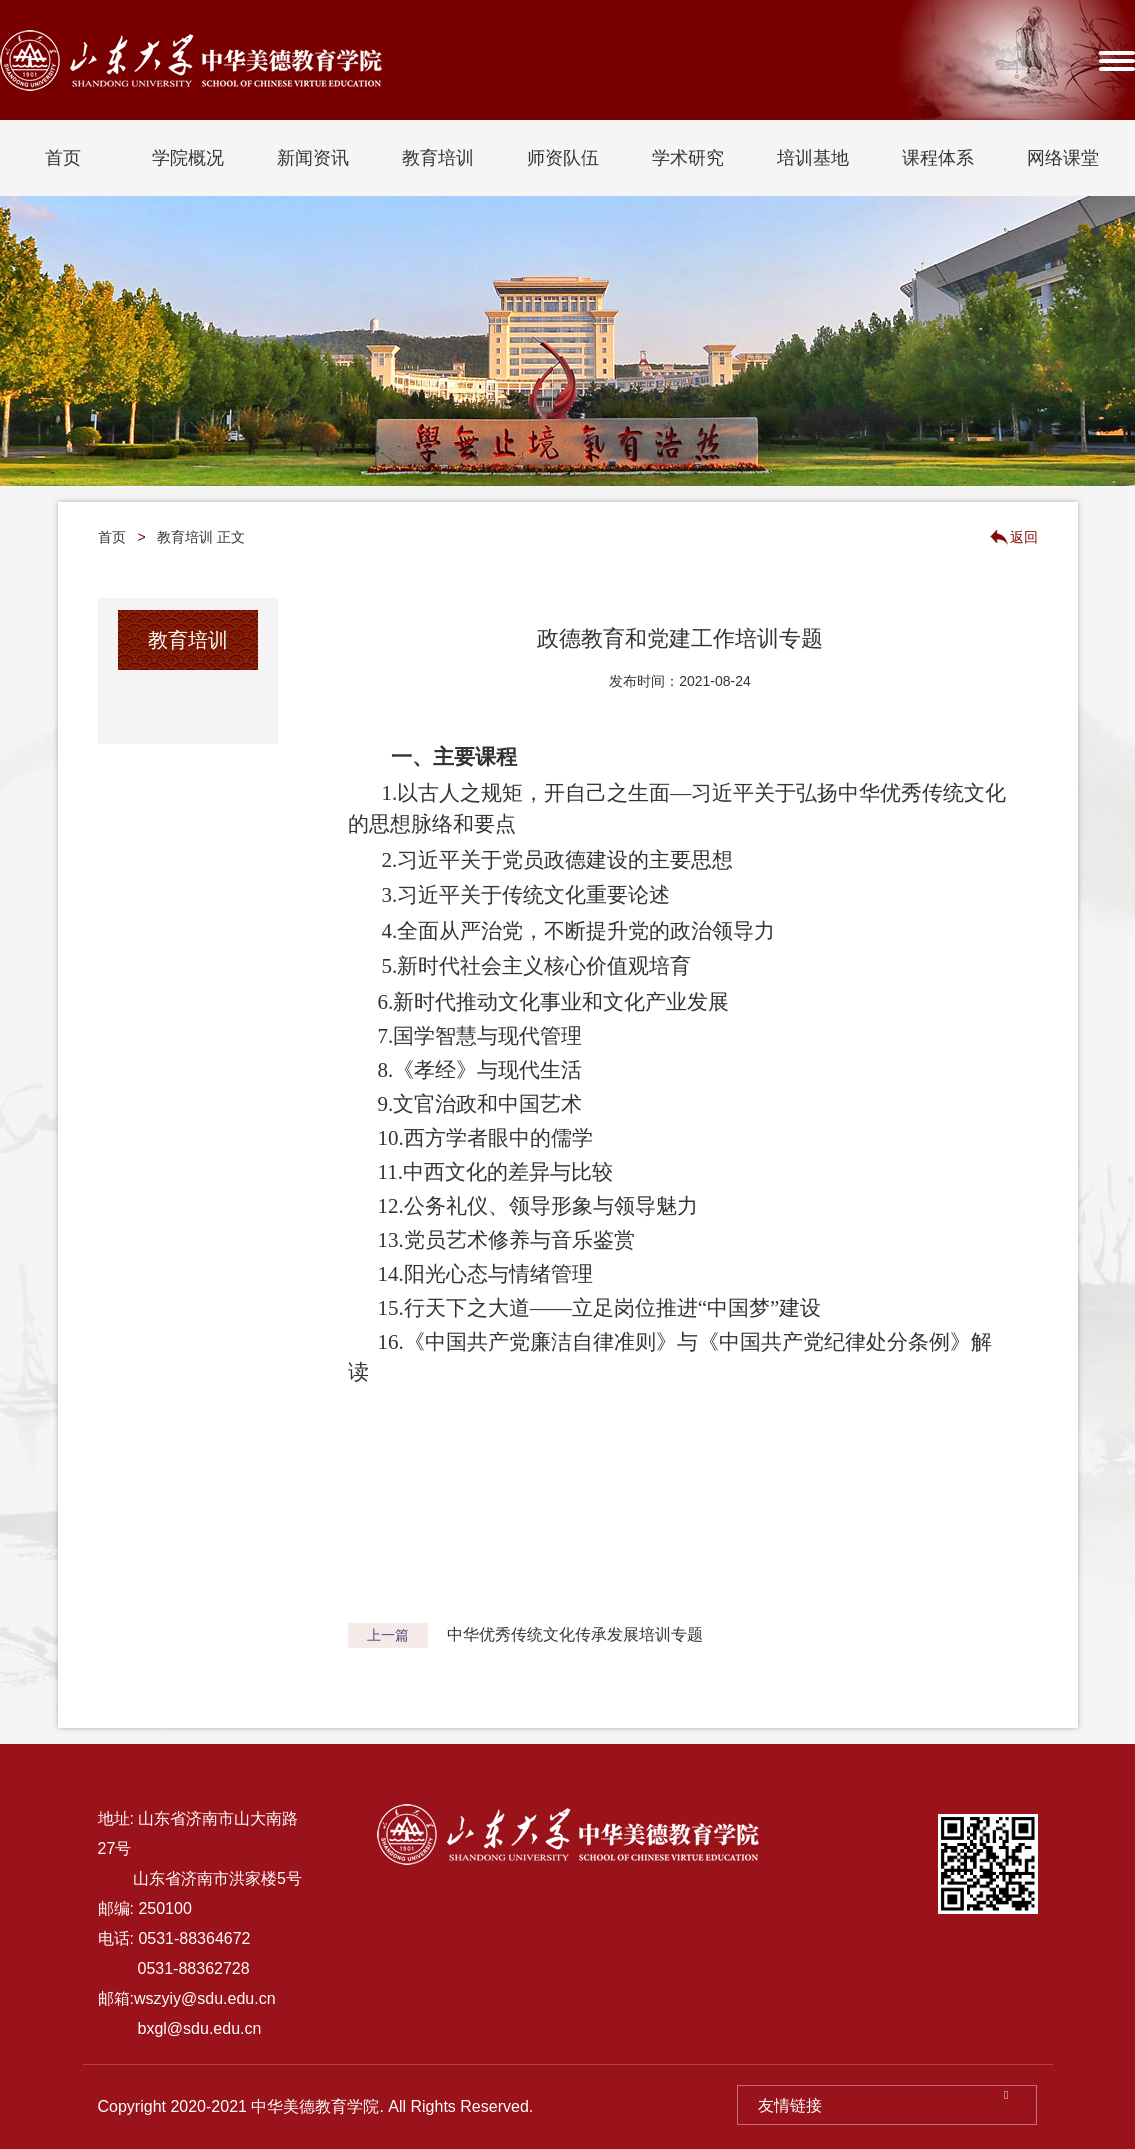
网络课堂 (1063, 158)
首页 (63, 158)
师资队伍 (563, 158)
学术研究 (688, 158)
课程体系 (938, 158)
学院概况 (188, 158)
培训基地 (813, 158)
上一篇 (388, 1635)
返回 (1024, 537)
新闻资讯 (313, 158)
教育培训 (438, 158)
